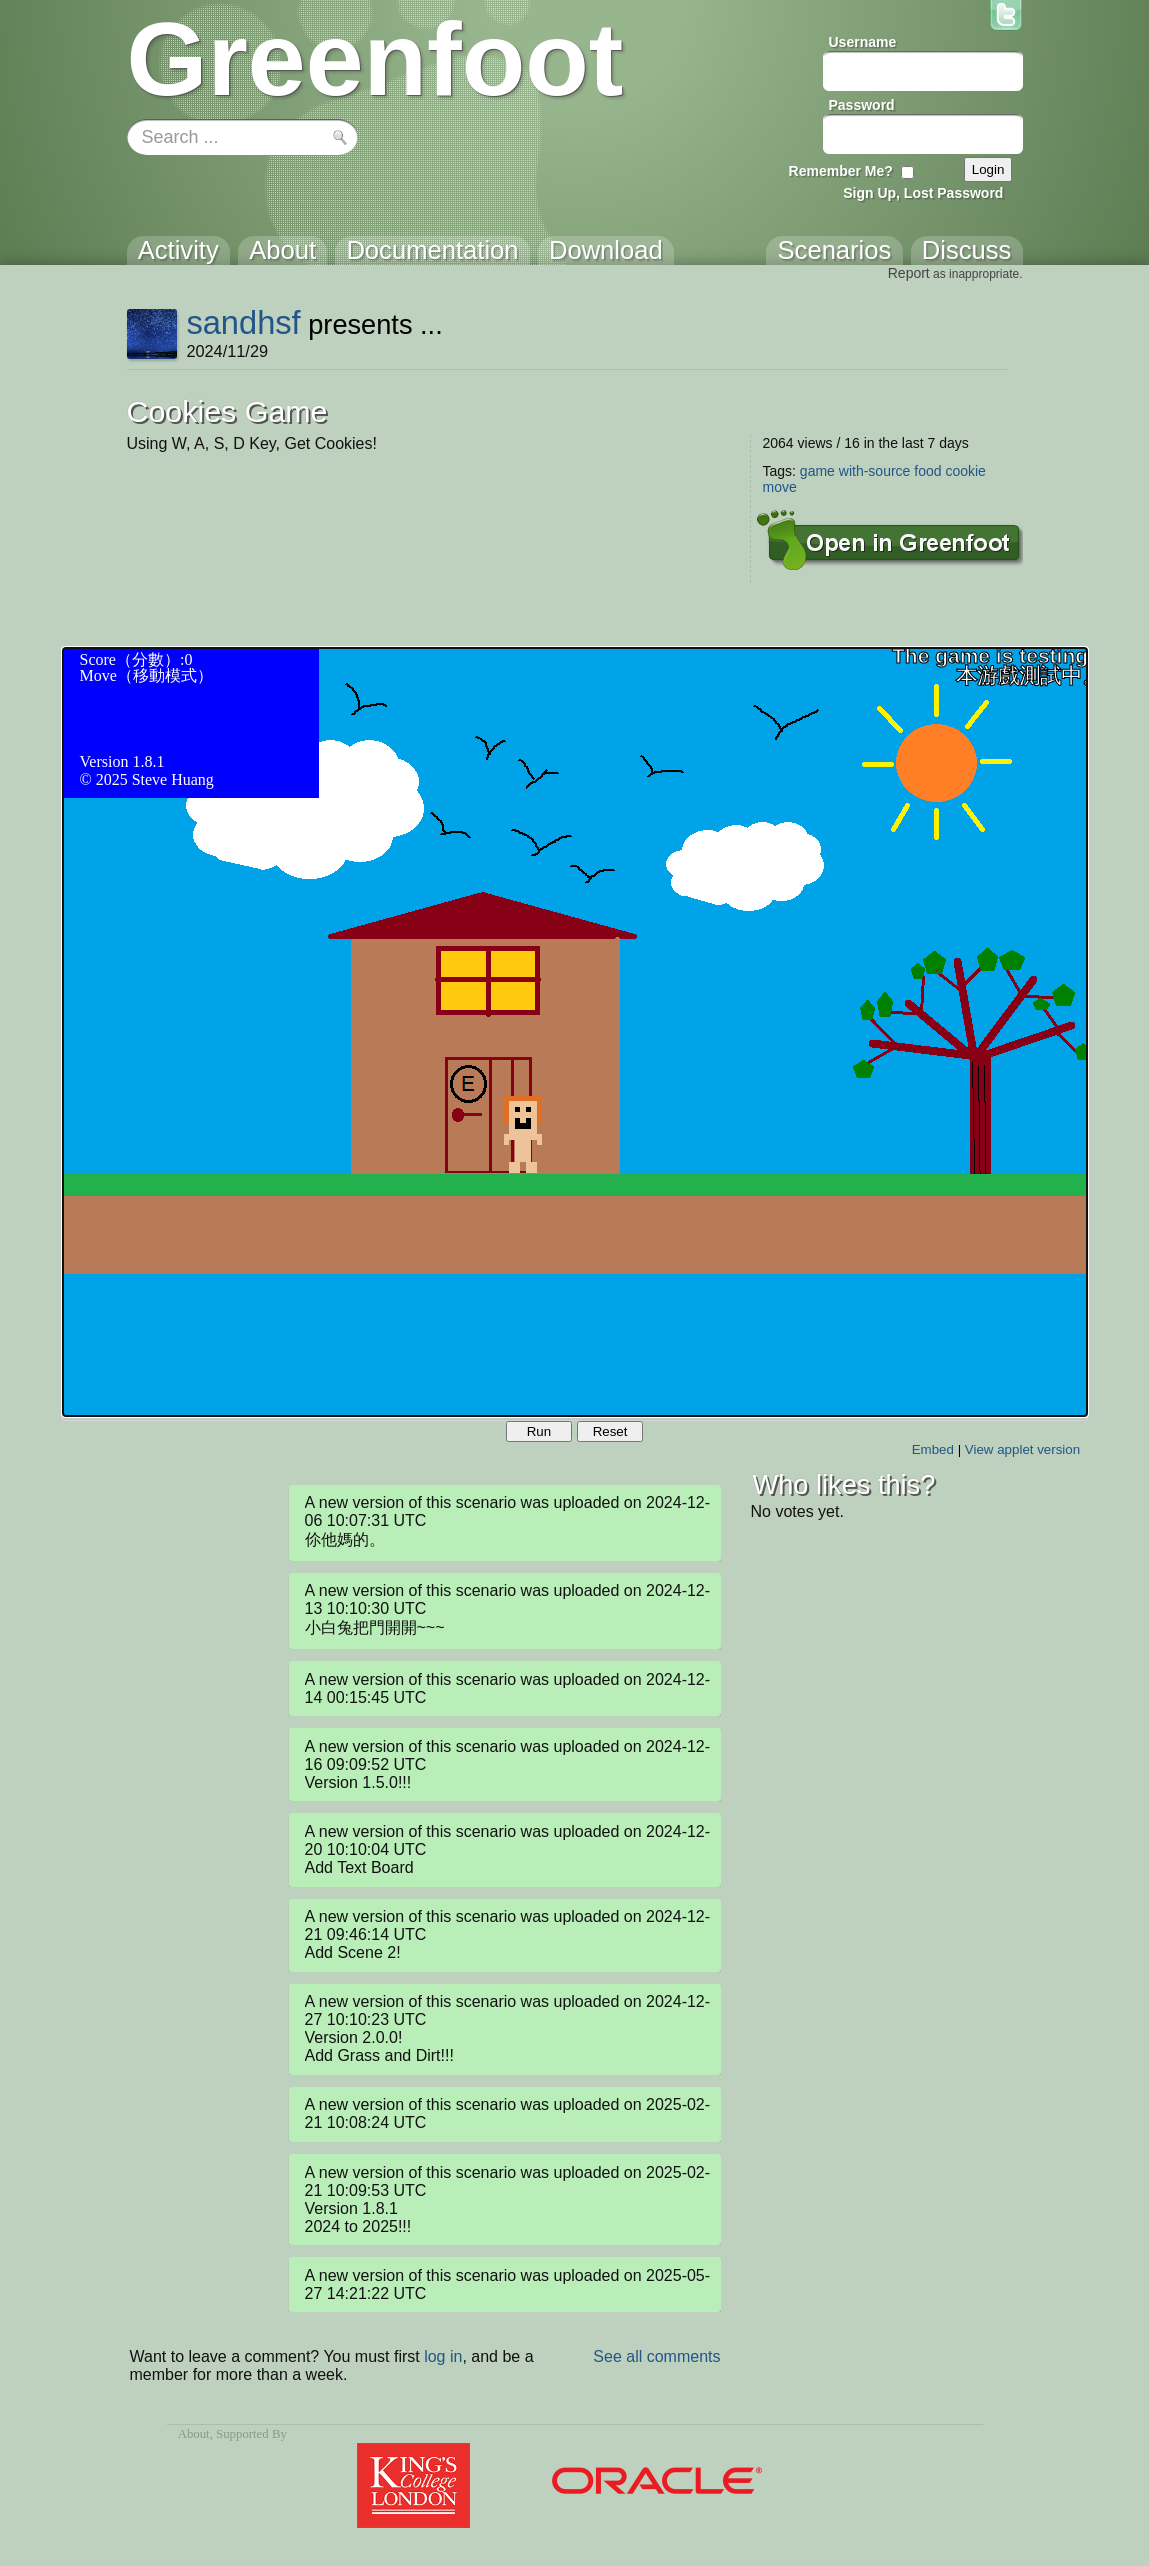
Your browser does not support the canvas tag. (575, 1032)
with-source (875, 471)
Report (909, 273)
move (780, 487)
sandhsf (243, 322)
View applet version (1022, 1449)
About (194, 2434)
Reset (610, 1431)
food (927, 471)
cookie (965, 471)
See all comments (656, 2356)
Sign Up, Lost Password (923, 193)
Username (863, 42)
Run (539, 1431)
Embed (933, 1449)
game (817, 471)
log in (443, 2356)
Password (862, 105)
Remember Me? (841, 171)
